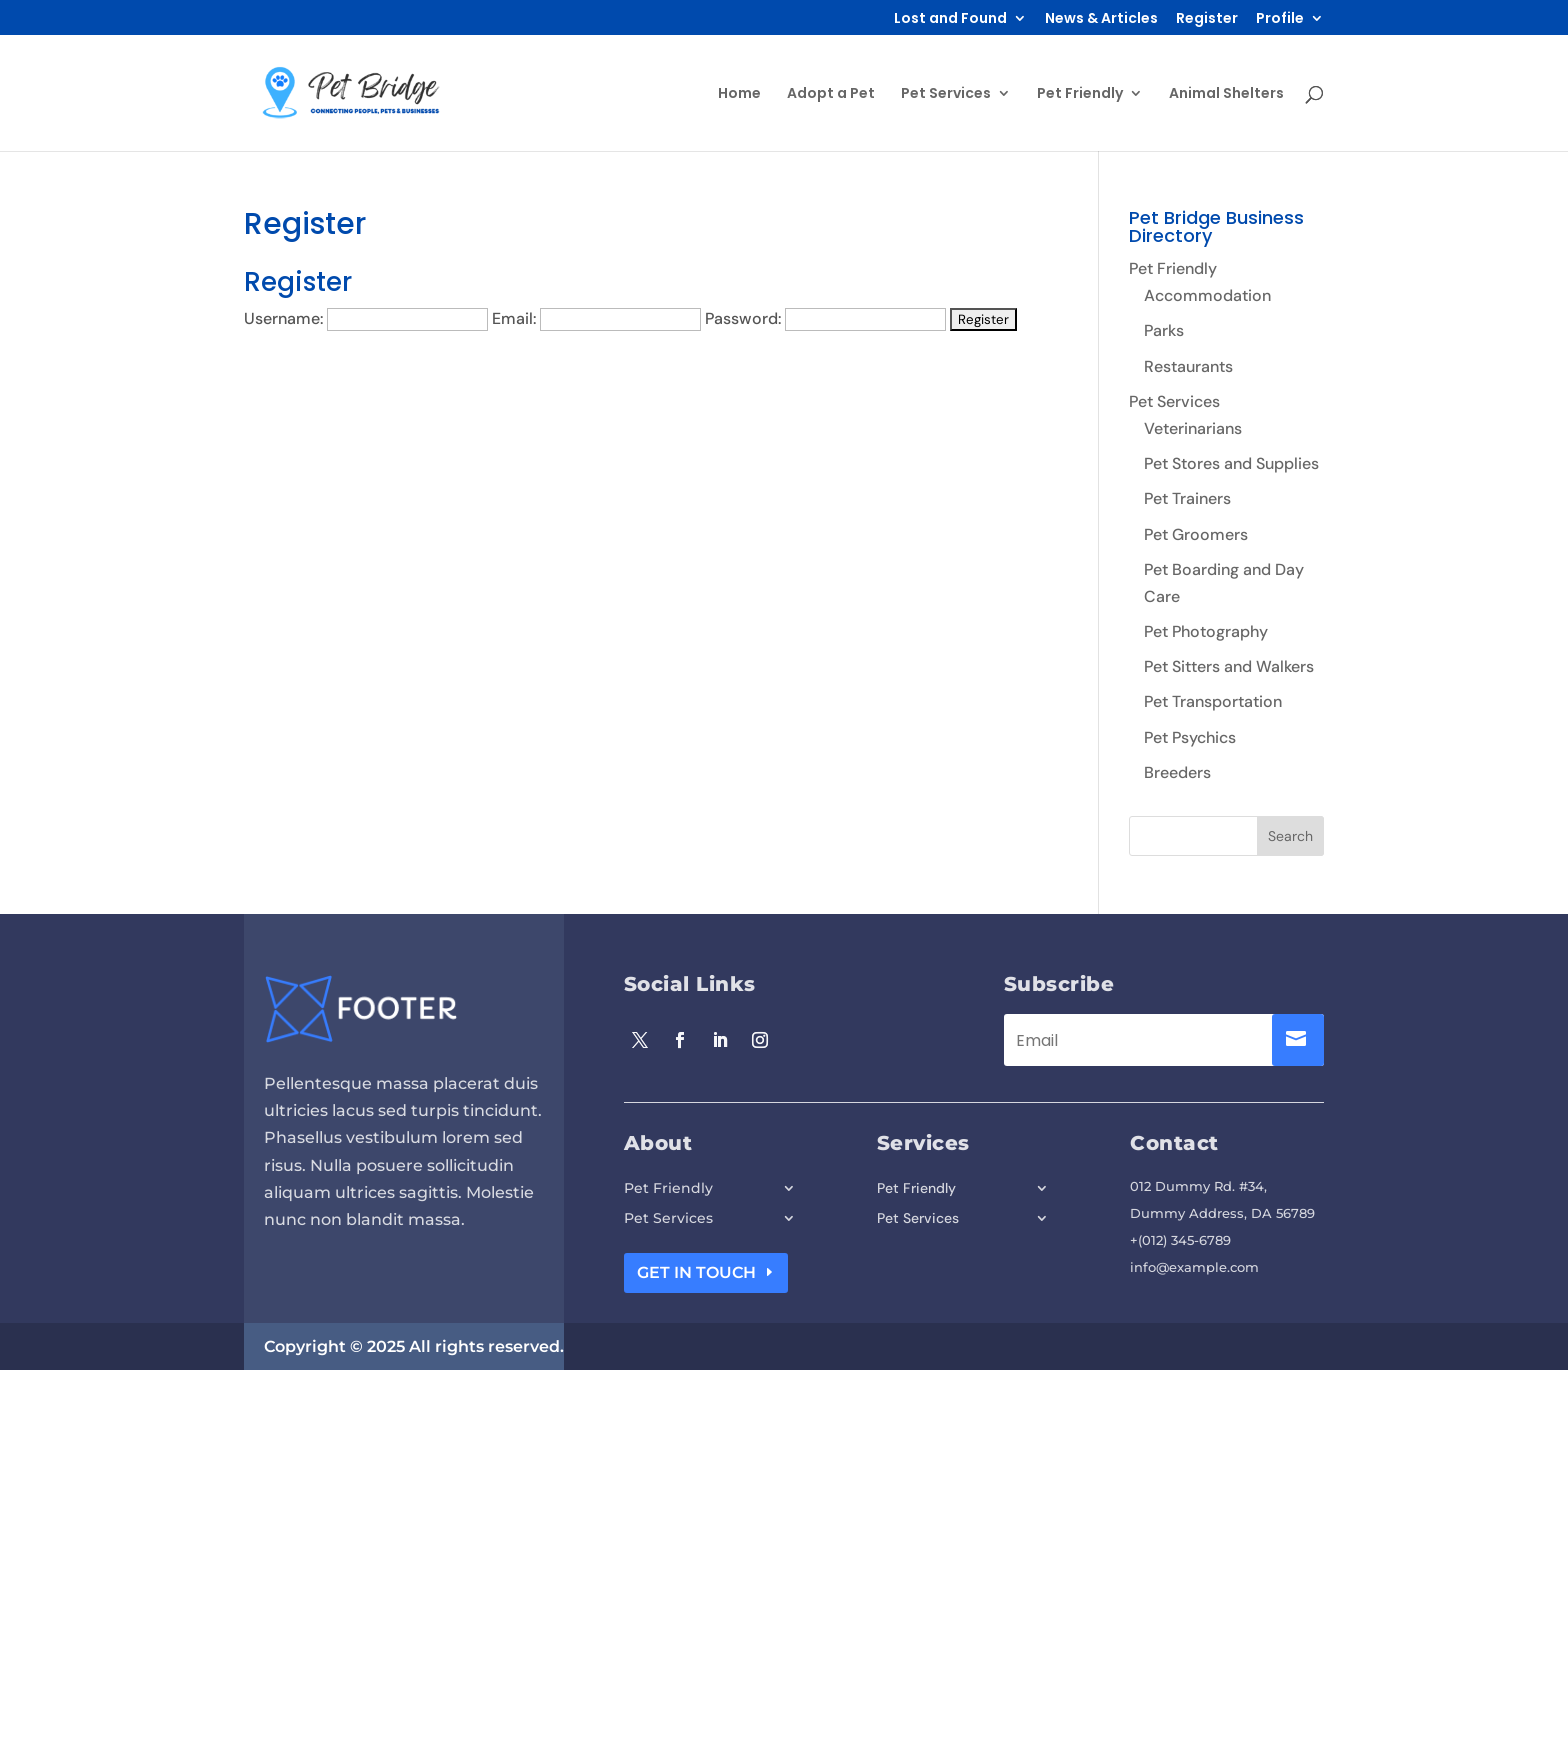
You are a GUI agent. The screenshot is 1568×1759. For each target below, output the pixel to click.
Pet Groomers (1196, 534)
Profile (1280, 19)
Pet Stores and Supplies (1231, 463)
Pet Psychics (1190, 737)
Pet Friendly (1080, 94)
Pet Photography (1206, 631)
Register (1207, 19)
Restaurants (1188, 366)
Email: (514, 318)
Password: (743, 318)
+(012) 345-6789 (1180, 1240)
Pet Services (946, 94)
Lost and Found (950, 19)
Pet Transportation (1213, 701)
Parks (1164, 330)
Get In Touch (696, 1272)
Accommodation (1207, 295)
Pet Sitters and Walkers (1229, 666)
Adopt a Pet (831, 94)
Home (739, 94)
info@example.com (1194, 1267)
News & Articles (1101, 19)
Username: (283, 318)
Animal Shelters (1226, 94)
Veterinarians (1193, 428)
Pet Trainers (1187, 498)
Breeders (1177, 772)
